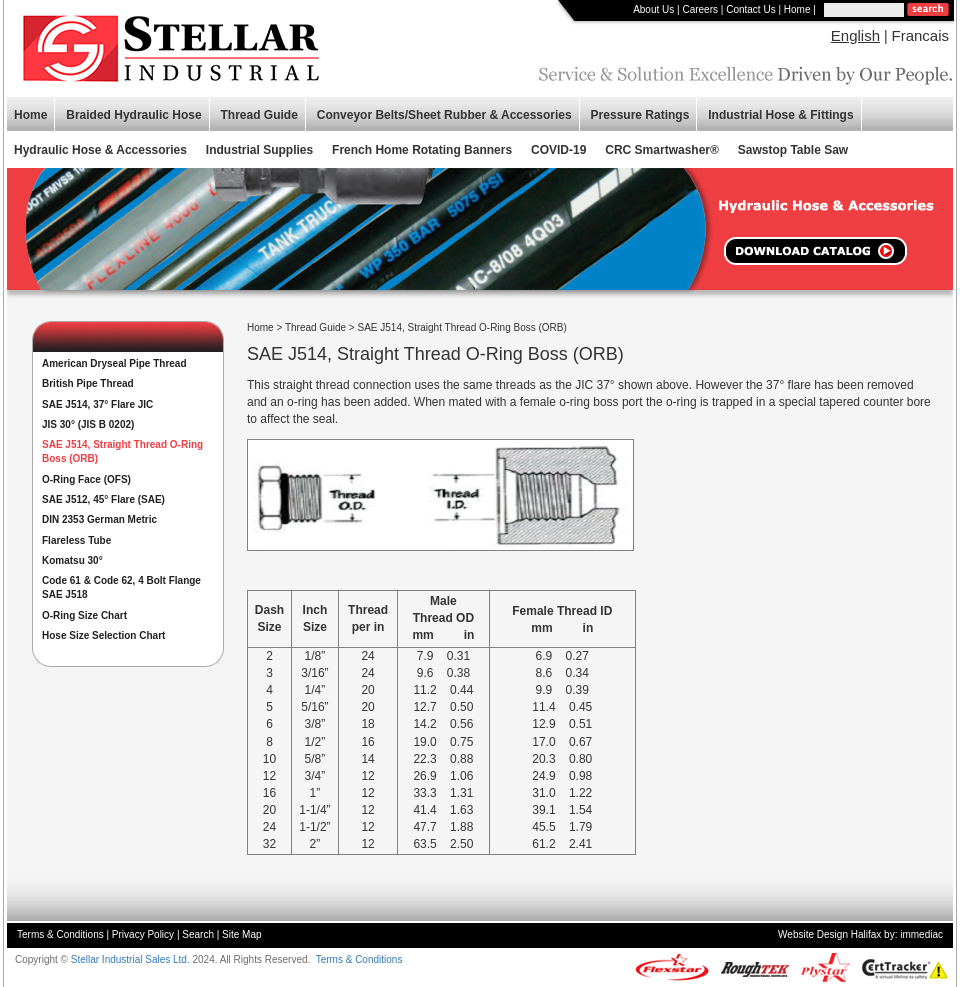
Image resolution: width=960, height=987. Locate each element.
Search (198, 934)
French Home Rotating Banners (422, 150)
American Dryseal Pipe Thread (114, 363)
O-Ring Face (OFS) (86, 479)
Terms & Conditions (60, 934)
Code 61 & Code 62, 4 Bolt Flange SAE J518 (121, 587)
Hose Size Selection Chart (103, 635)
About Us (653, 9)
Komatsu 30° (72, 560)
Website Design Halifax (829, 934)
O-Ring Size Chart (84, 615)
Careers (700, 9)
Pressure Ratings (640, 115)
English (855, 35)
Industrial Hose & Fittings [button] (780, 115)
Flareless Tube (76, 540)
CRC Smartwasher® (662, 150)
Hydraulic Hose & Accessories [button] (100, 150)
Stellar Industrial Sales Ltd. (130, 959)
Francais (920, 35)
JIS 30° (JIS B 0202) (88, 424)
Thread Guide (315, 327)
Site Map (241, 934)
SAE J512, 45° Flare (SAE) (103, 499)
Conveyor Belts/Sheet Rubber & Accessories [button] (444, 115)
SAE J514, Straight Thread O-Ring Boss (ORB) (122, 451)
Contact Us (750, 9)
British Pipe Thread (88, 383)
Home (797, 9)
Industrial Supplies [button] (259, 150)
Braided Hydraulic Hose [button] (133, 115)
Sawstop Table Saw (793, 150)
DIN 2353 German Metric (99, 519)
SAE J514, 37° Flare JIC (97, 404)
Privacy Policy (143, 934)
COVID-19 (558, 150)
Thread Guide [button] (259, 115)
